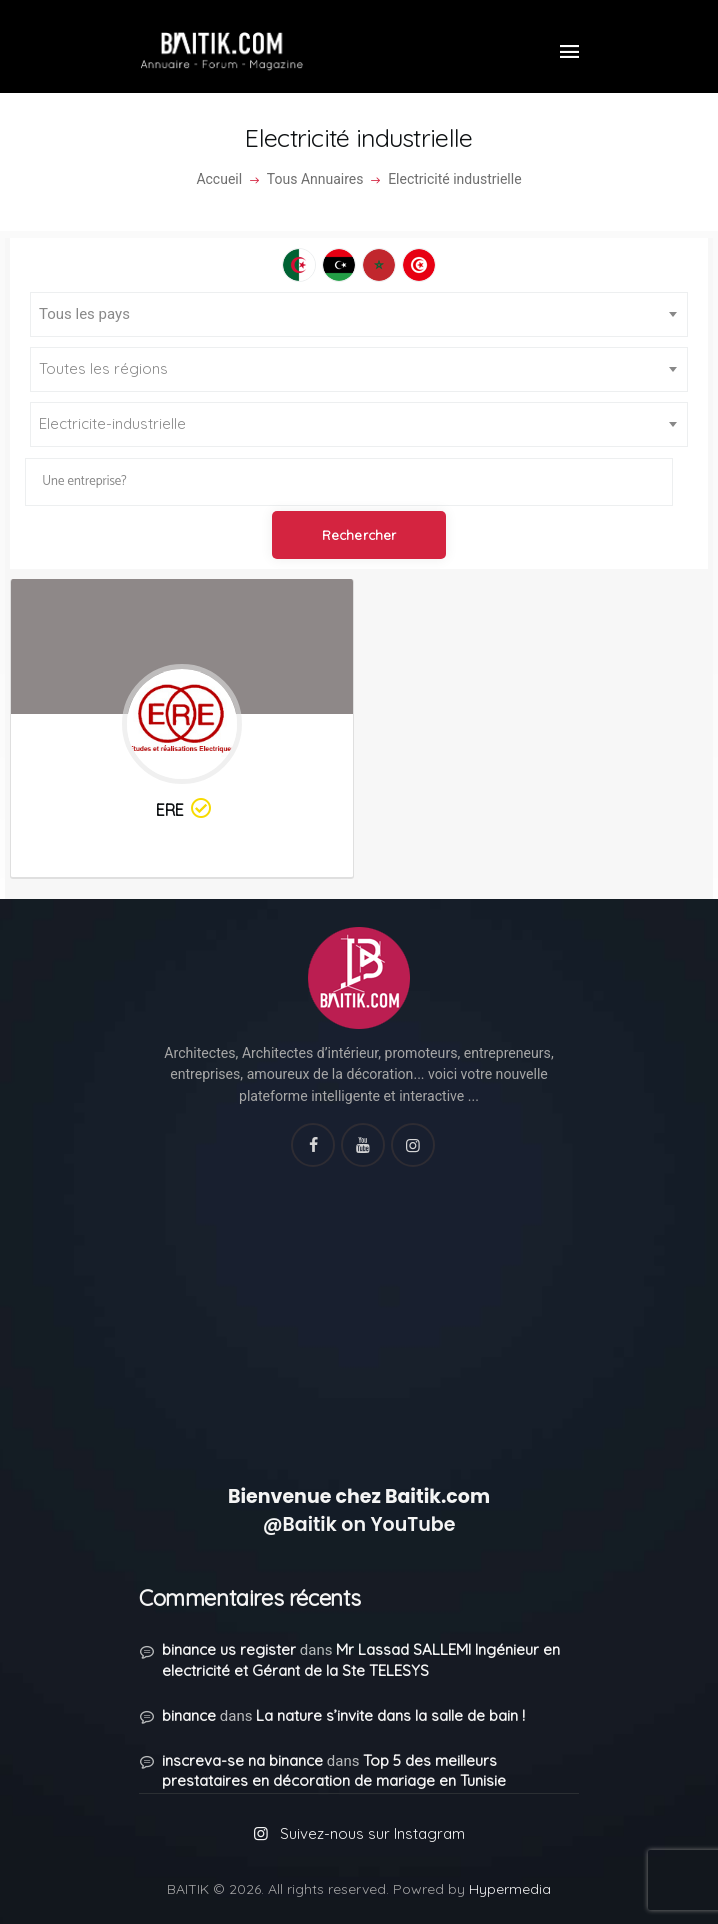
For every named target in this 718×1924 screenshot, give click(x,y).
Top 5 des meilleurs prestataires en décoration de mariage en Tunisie (334, 1771)
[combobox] (359, 314)
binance (189, 1715)
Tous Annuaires (315, 179)
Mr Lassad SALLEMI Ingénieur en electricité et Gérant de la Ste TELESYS (361, 1660)
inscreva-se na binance (242, 1760)
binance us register (229, 1649)
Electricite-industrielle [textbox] (112, 423)
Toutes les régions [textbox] (103, 368)
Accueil (219, 179)
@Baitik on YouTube (359, 1524)
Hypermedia (510, 1889)
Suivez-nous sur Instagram (372, 1833)
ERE (185, 809)
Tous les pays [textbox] (84, 314)
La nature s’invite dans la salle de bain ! (390, 1715)
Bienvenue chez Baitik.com (359, 1496)
